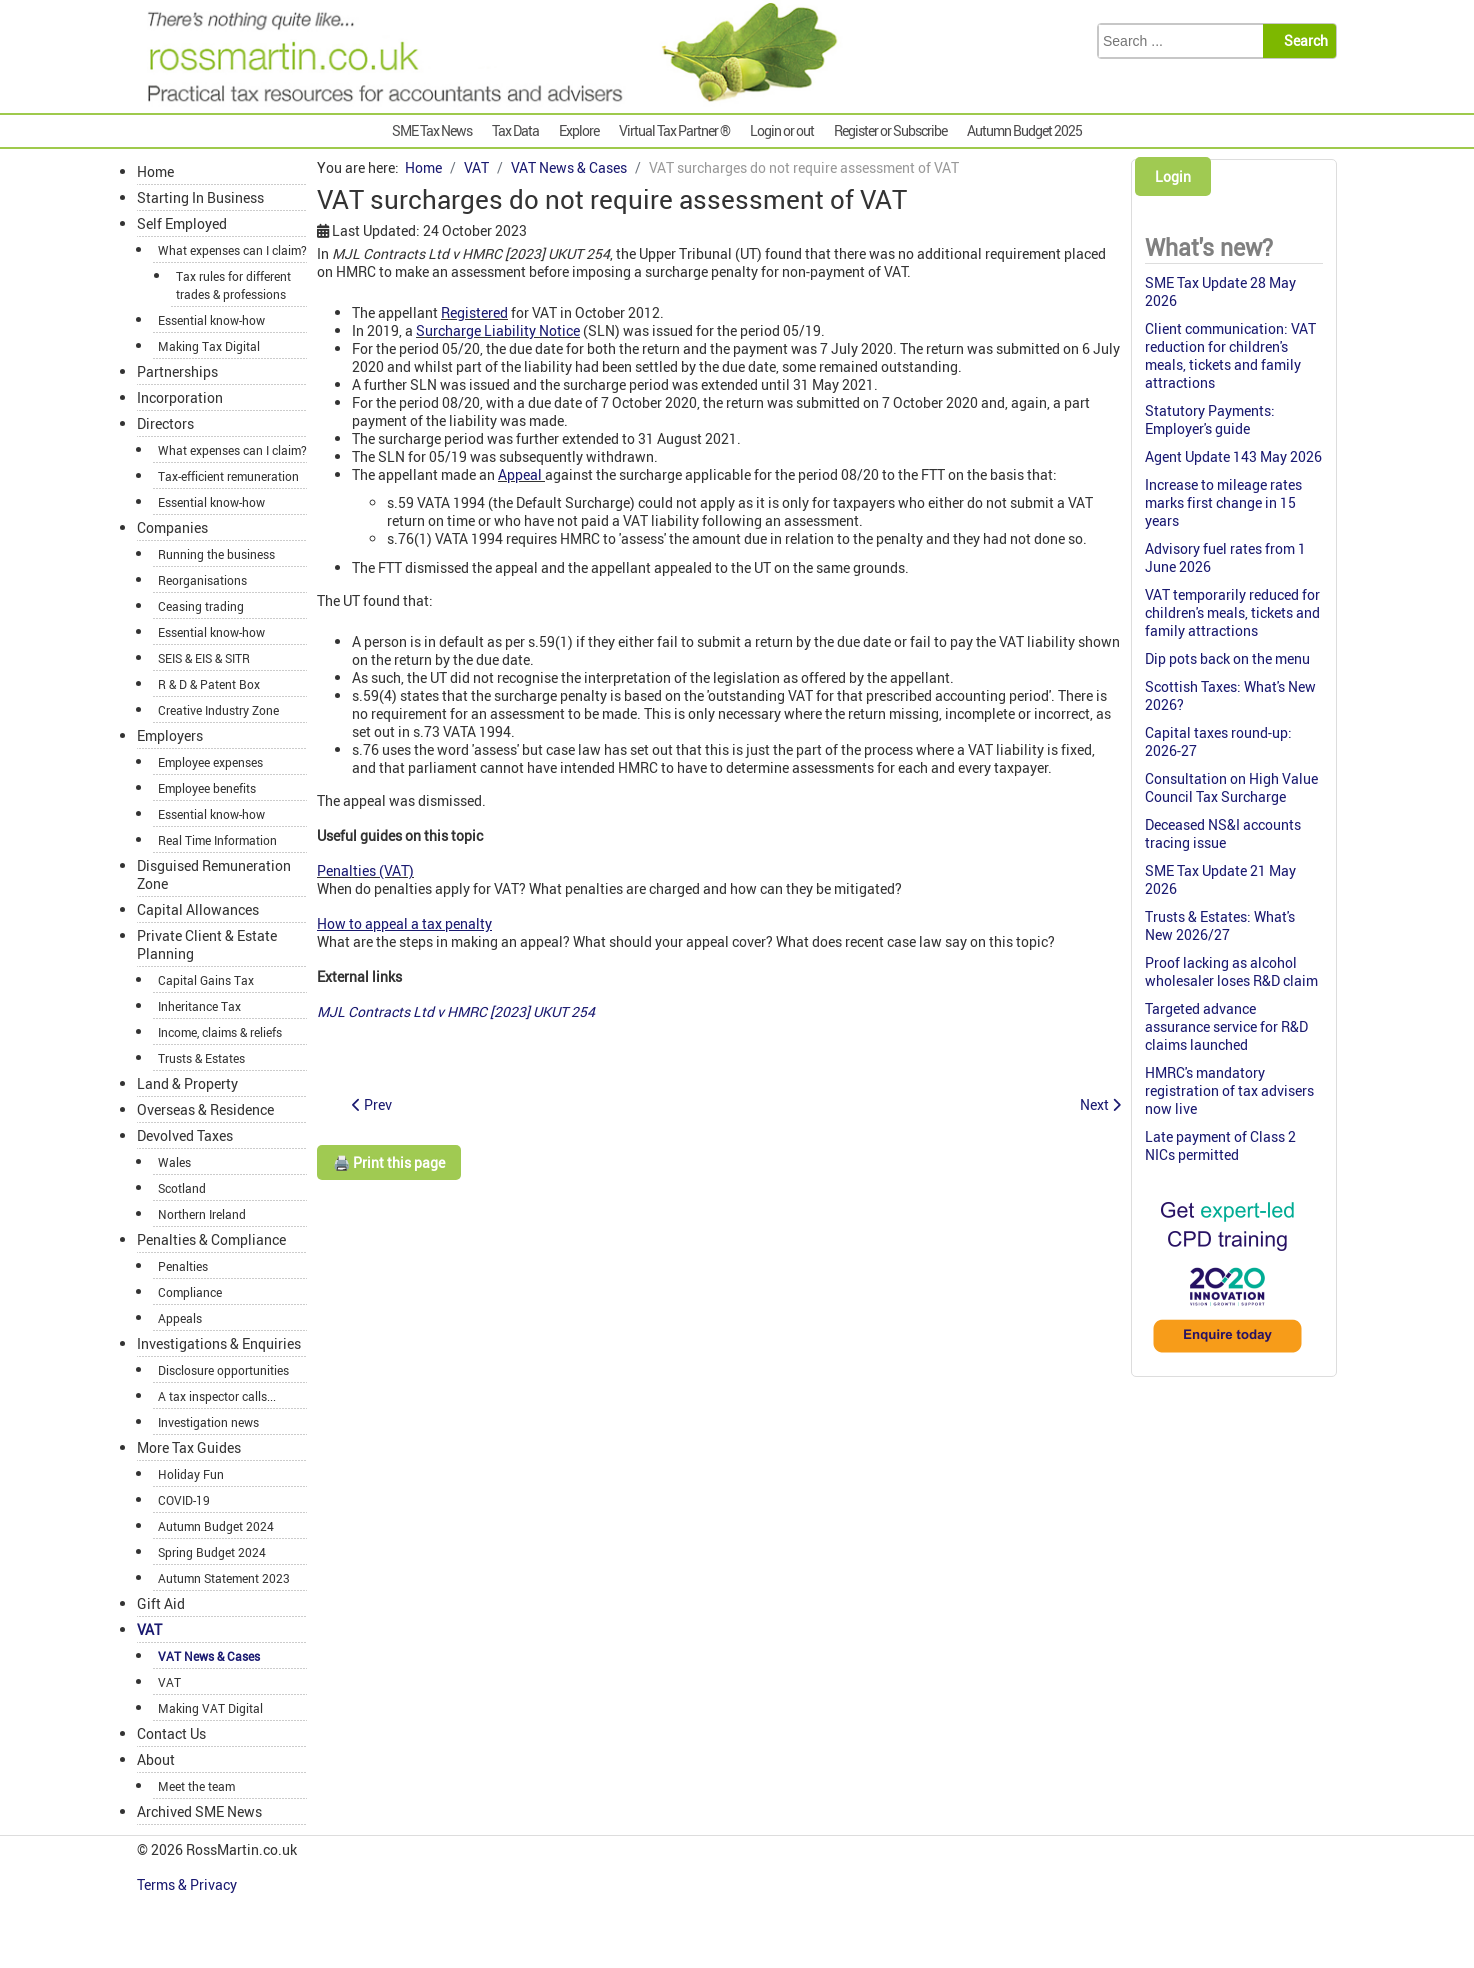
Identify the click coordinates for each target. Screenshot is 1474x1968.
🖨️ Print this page (389, 1162)
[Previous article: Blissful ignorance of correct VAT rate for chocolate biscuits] (372, 1104)
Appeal (520, 474)
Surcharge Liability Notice (498, 330)
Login (1173, 176)
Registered (474, 312)
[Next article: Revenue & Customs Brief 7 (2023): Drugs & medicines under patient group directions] (1100, 1104)
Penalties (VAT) (365, 870)
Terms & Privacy (188, 1884)
